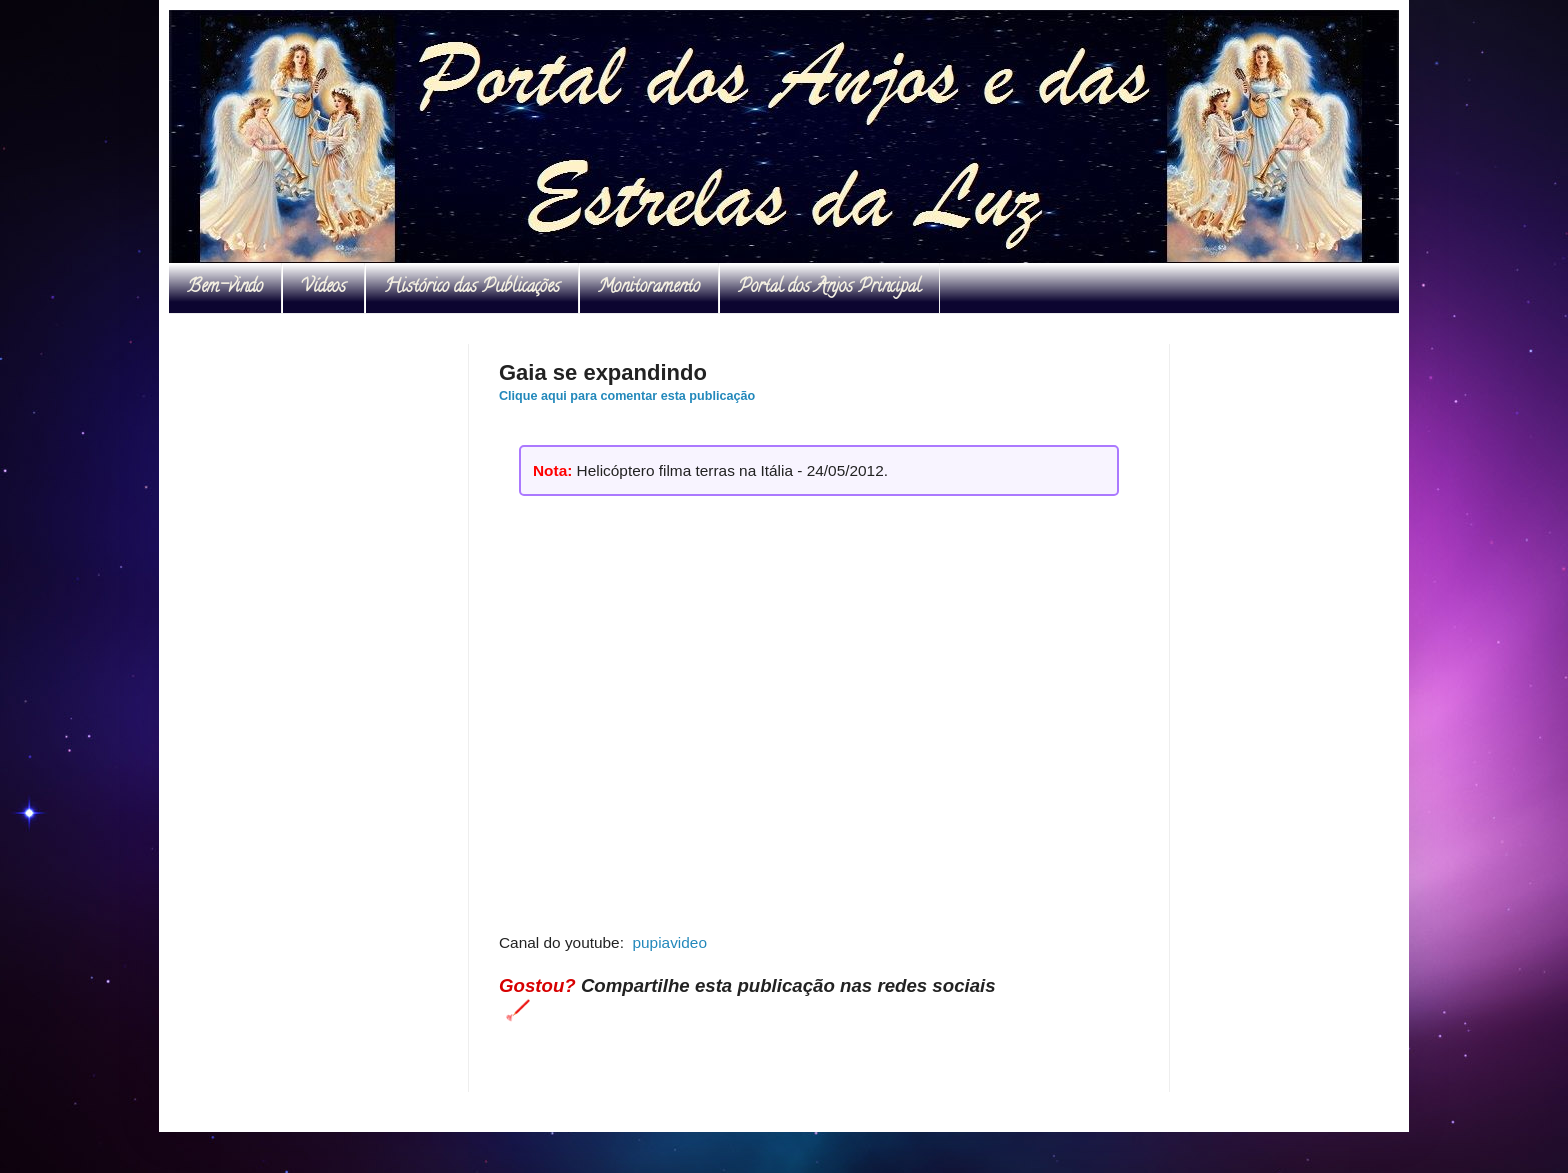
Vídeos (323, 288)
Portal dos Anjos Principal (829, 288)
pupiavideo (669, 942)
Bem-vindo (225, 288)
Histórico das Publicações (472, 288)
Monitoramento (649, 288)
